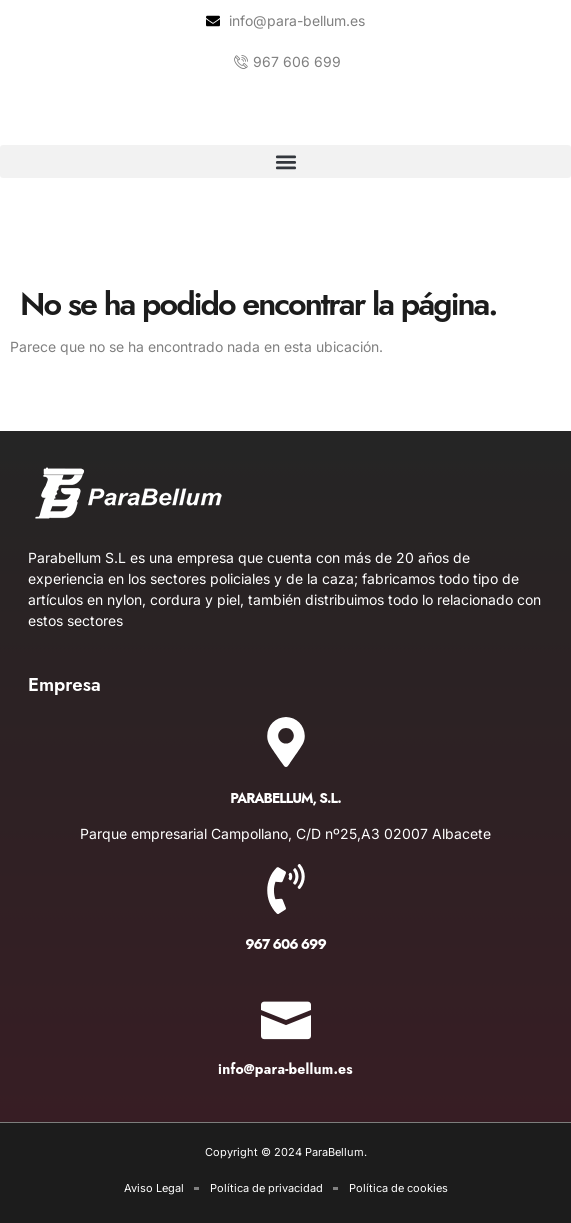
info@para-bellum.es (285, 1069)
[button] (285, 161)
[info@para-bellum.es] (286, 1014)
